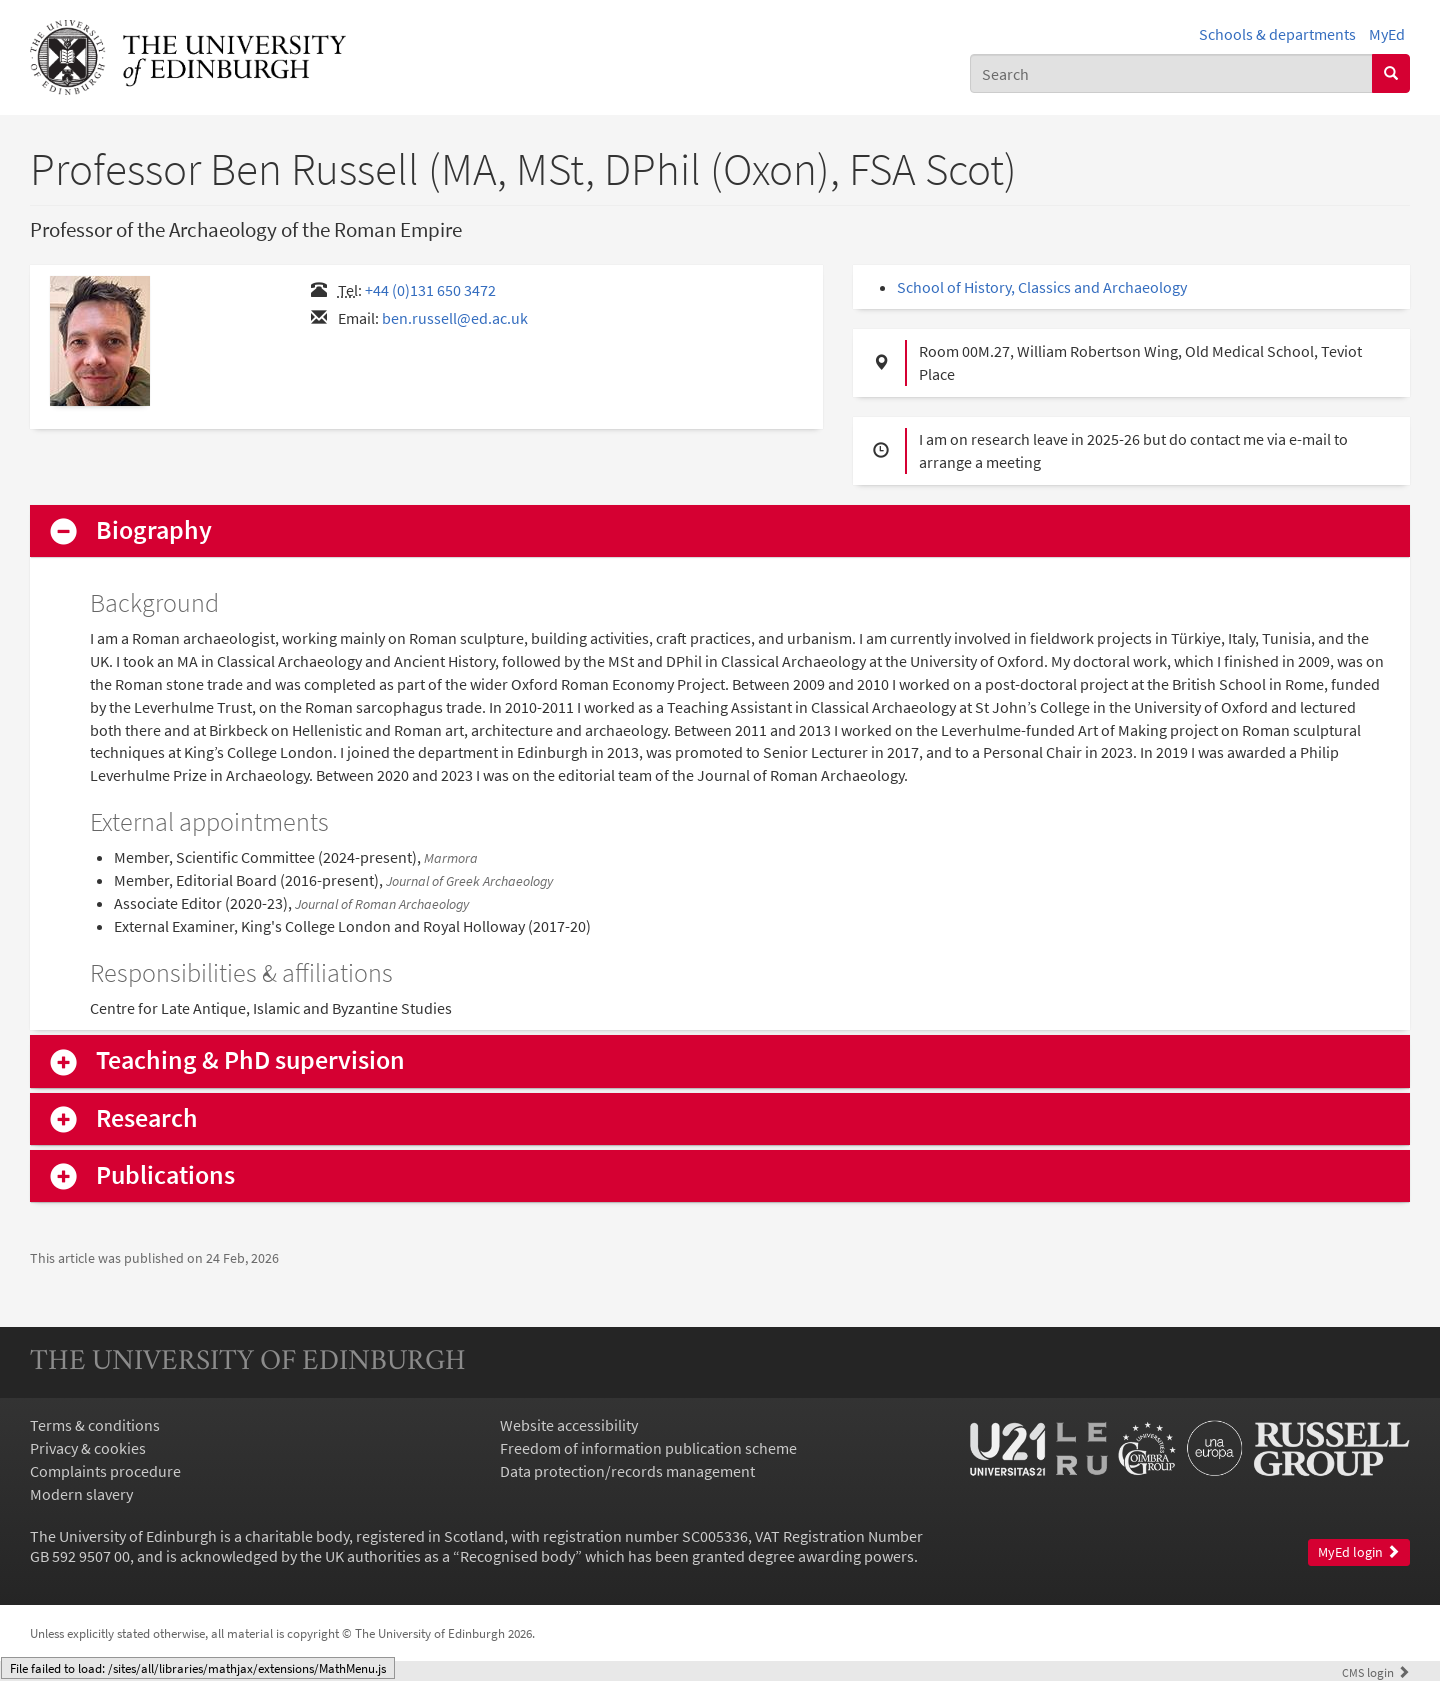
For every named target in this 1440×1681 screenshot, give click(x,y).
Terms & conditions (95, 1425)
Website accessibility (569, 1425)
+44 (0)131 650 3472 (430, 290)
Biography (154, 530)
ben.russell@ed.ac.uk (455, 318)
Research (147, 1118)
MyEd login (1359, 1552)
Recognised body (517, 1556)
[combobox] (1171, 73)
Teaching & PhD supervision (250, 1060)
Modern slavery (81, 1494)
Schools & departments (1277, 34)
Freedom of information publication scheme (648, 1448)
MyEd (1387, 34)
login (1376, 1672)
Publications (165, 1175)
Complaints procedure (105, 1471)
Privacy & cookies (88, 1448)
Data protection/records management (627, 1471)
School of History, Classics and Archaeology (1042, 287)
